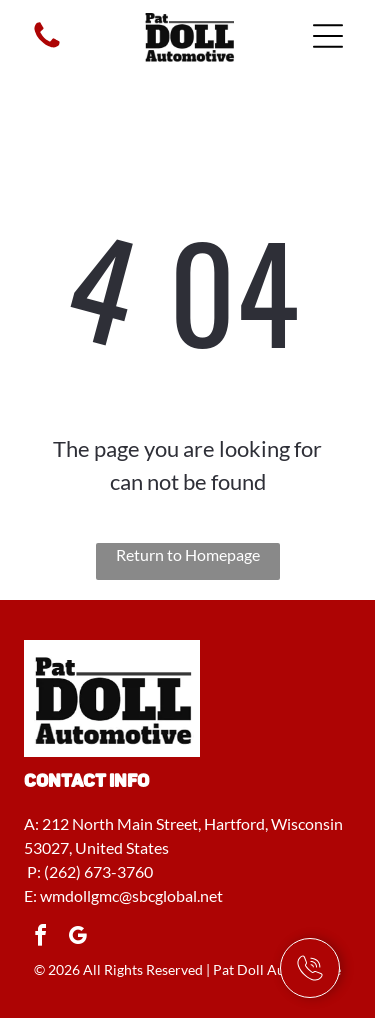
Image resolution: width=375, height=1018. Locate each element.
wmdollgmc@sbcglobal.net (131, 895)
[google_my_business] (77, 938)
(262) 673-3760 (98, 871)
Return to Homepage (188, 554)
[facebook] (40, 938)
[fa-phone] (47, 45)
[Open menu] (328, 36)
